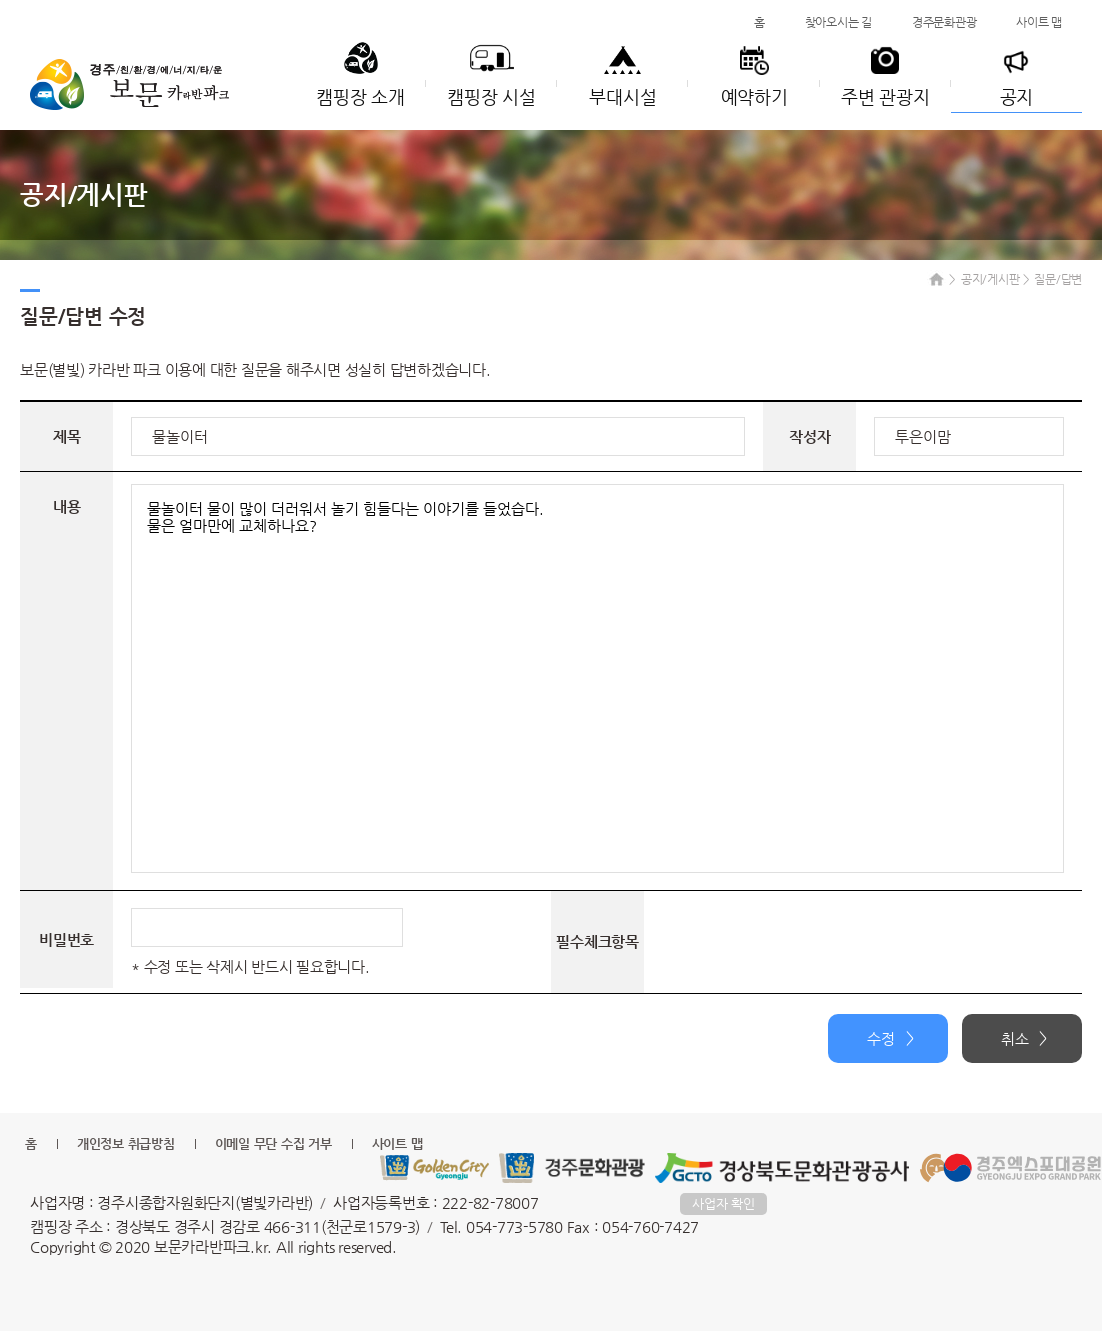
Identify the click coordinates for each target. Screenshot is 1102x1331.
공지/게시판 (990, 279)
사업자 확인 (723, 1203)
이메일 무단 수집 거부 (273, 1143)
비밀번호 (66, 939)
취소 (1015, 1038)
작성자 (809, 436)
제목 (67, 436)
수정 (881, 1038)
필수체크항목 (597, 941)
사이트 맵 (1039, 22)
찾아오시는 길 (838, 22)
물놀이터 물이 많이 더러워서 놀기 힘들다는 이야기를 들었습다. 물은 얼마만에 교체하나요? (597, 678)
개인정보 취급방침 (126, 1143)
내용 (67, 506)
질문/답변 (1058, 279)
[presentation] (814, 942)
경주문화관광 (944, 22)
